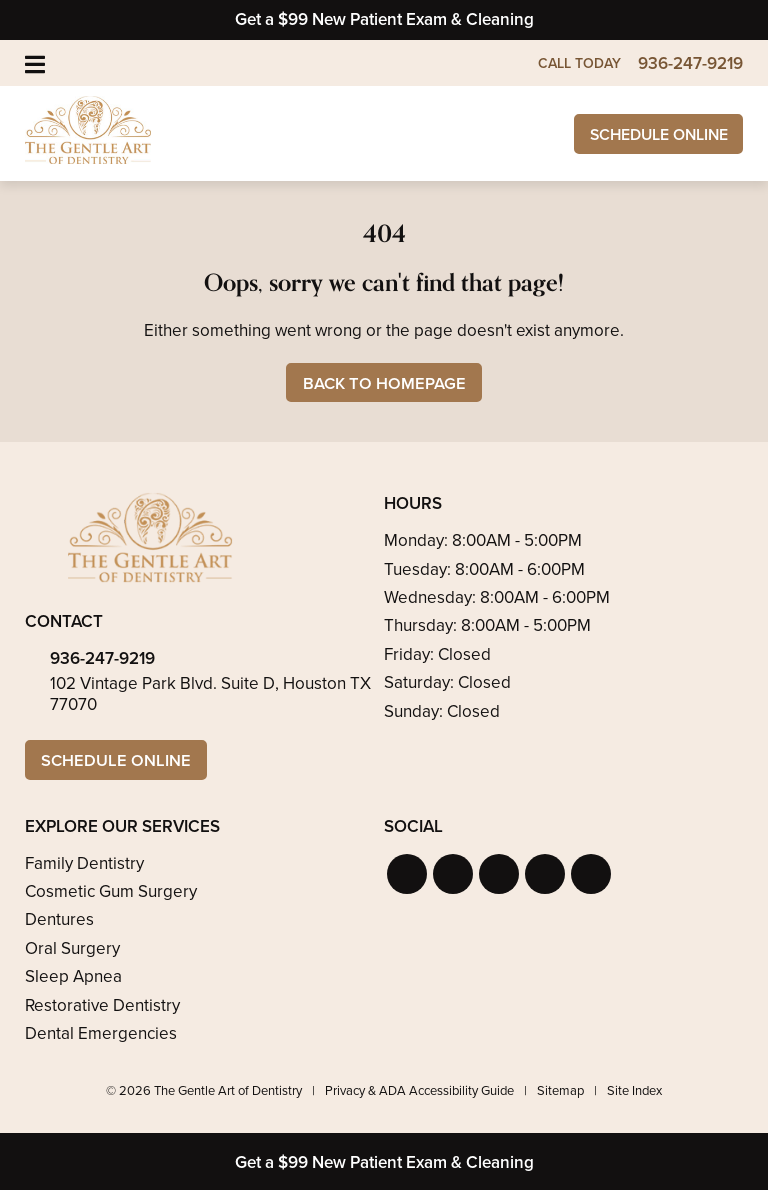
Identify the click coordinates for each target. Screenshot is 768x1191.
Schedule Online (650, 134)
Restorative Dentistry (102, 1006)
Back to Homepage (384, 383)
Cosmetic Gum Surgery (111, 892)
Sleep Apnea (73, 977)
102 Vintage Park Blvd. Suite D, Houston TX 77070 (210, 694)
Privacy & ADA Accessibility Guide (419, 1092)
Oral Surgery (72, 949)
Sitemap (560, 1092)
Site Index (634, 1092)
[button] (407, 875)
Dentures (59, 921)
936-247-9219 (102, 659)
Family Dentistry (84, 864)
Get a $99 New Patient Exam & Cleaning (384, 19)
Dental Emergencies (101, 1034)
